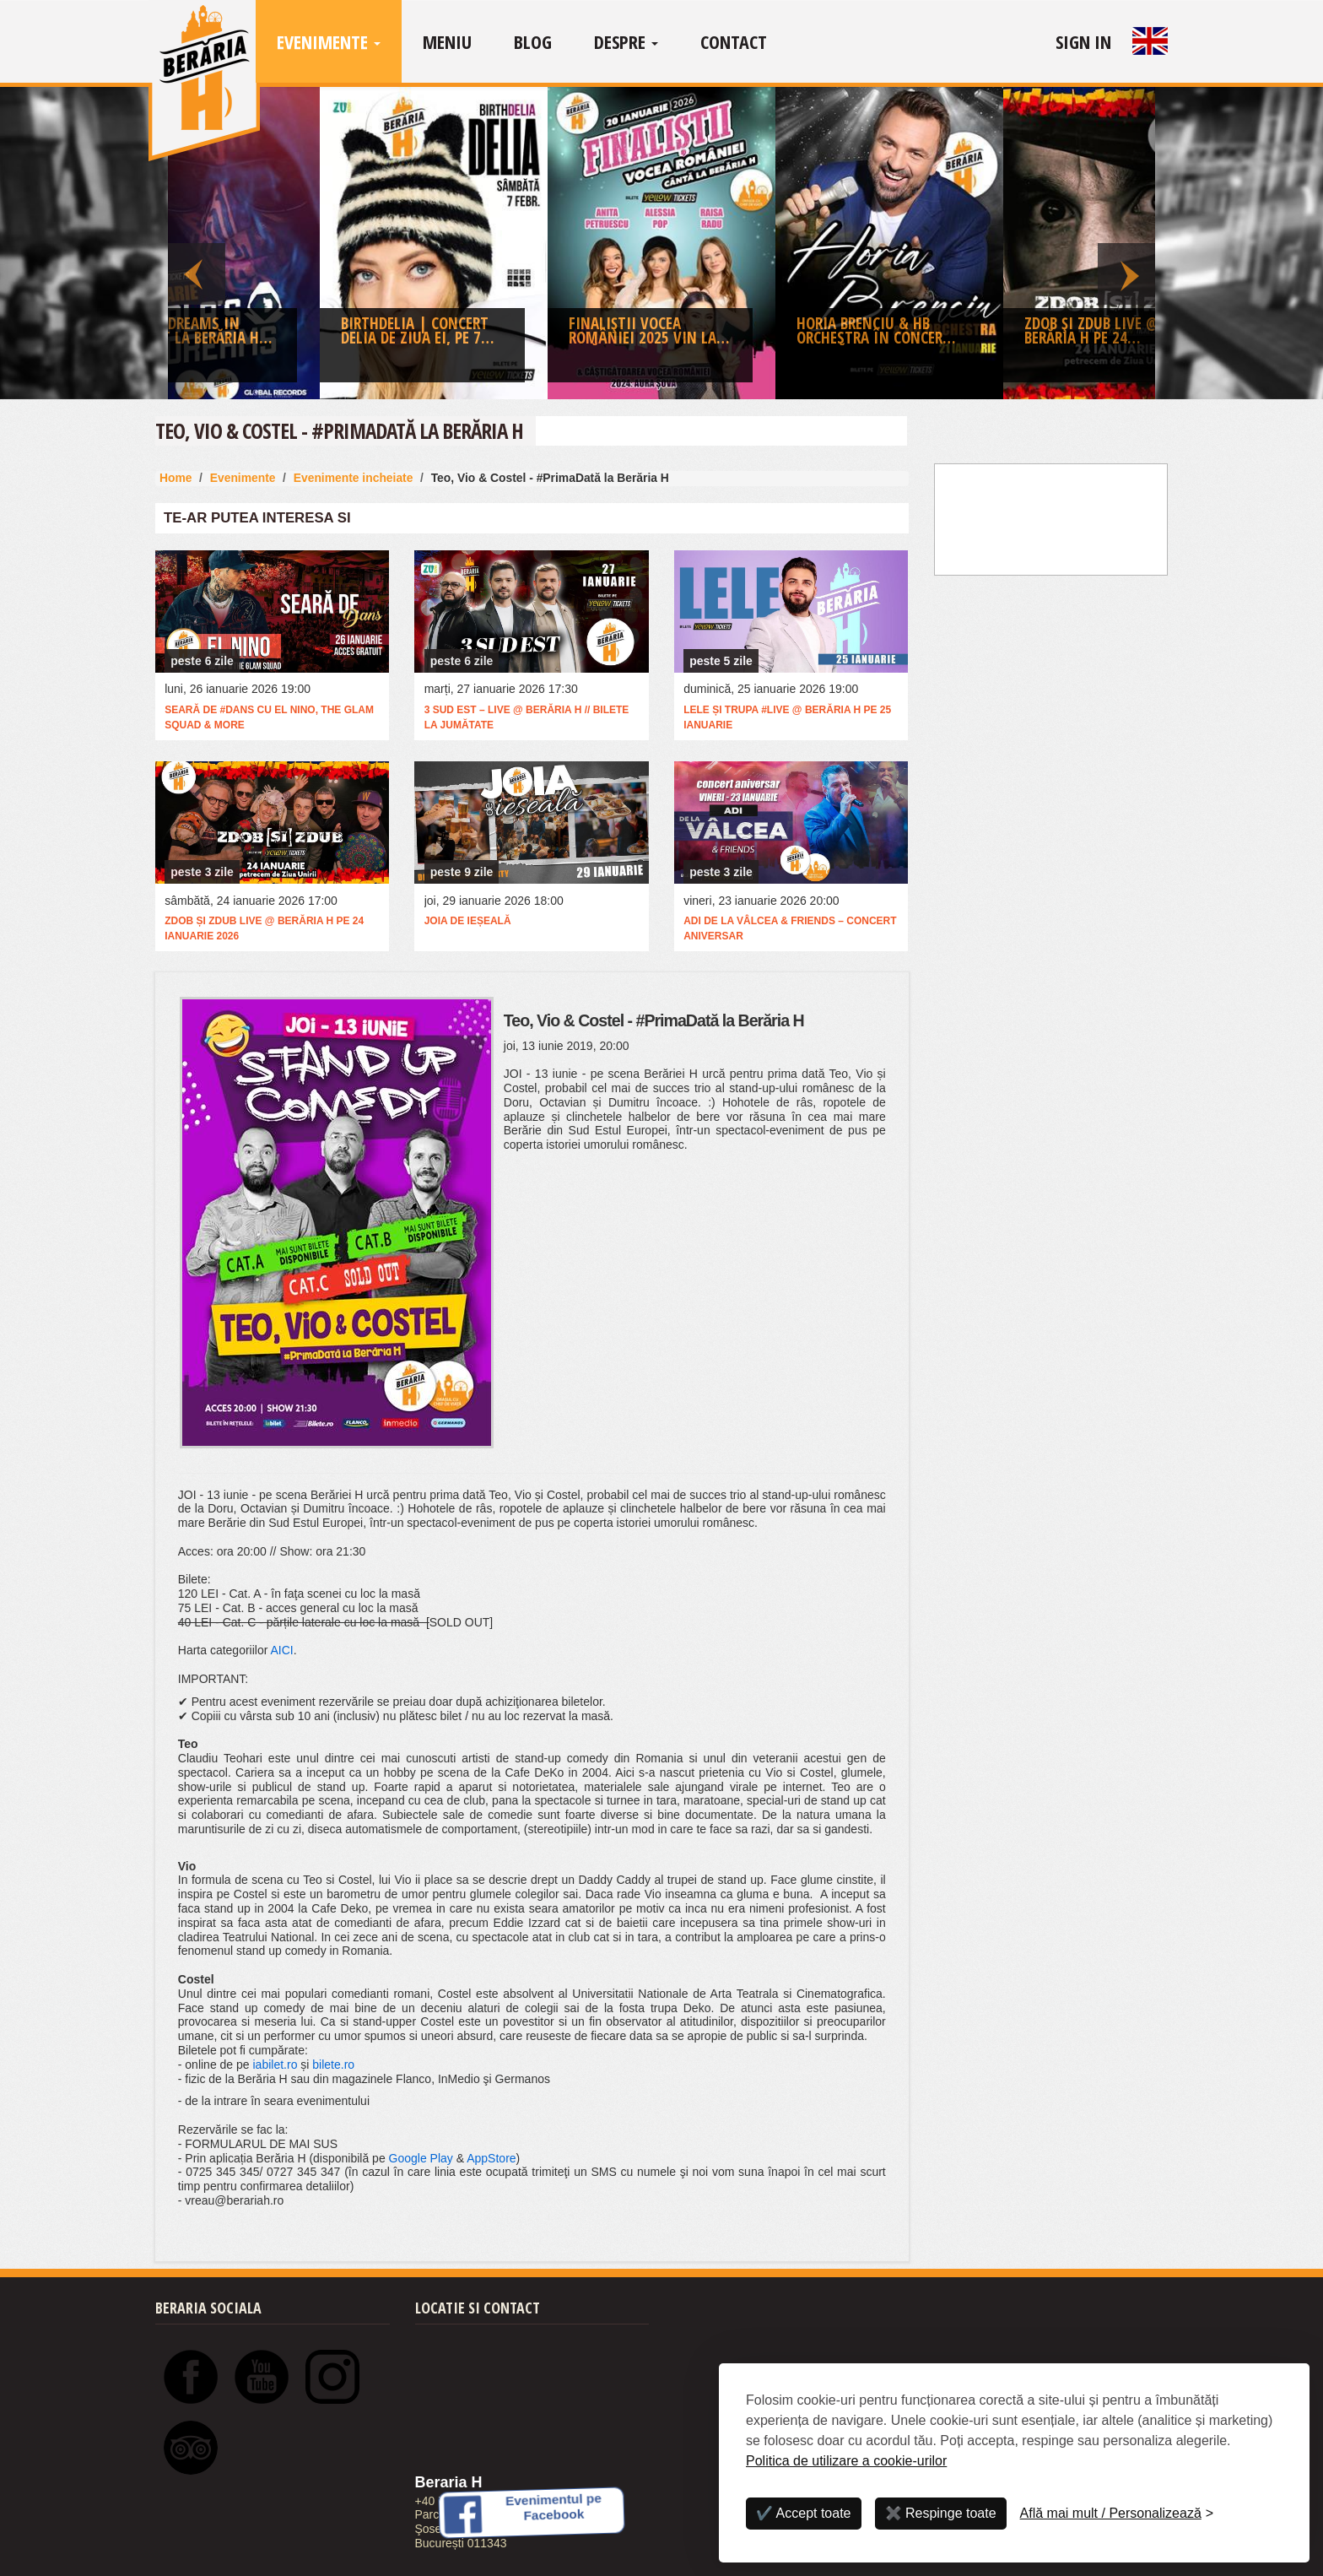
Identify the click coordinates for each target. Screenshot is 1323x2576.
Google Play (421, 2158)
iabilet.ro (275, 2064)
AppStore (491, 2158)
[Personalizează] (1117, 2513)
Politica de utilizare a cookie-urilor (846, 2461)
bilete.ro (333, 2064)
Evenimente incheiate (353, 477)
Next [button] (1126, 243)
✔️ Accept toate (803, 2513)
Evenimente (329, 41)
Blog (533, 41)
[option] (661, 247)
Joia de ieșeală (467, 921)
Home (175, 477)
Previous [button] (196, 243)
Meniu (447, 41)
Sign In (1083, 41)
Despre (626, 41)
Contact (733, 41)
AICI (281, 1650)
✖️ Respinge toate (940, 2513)
